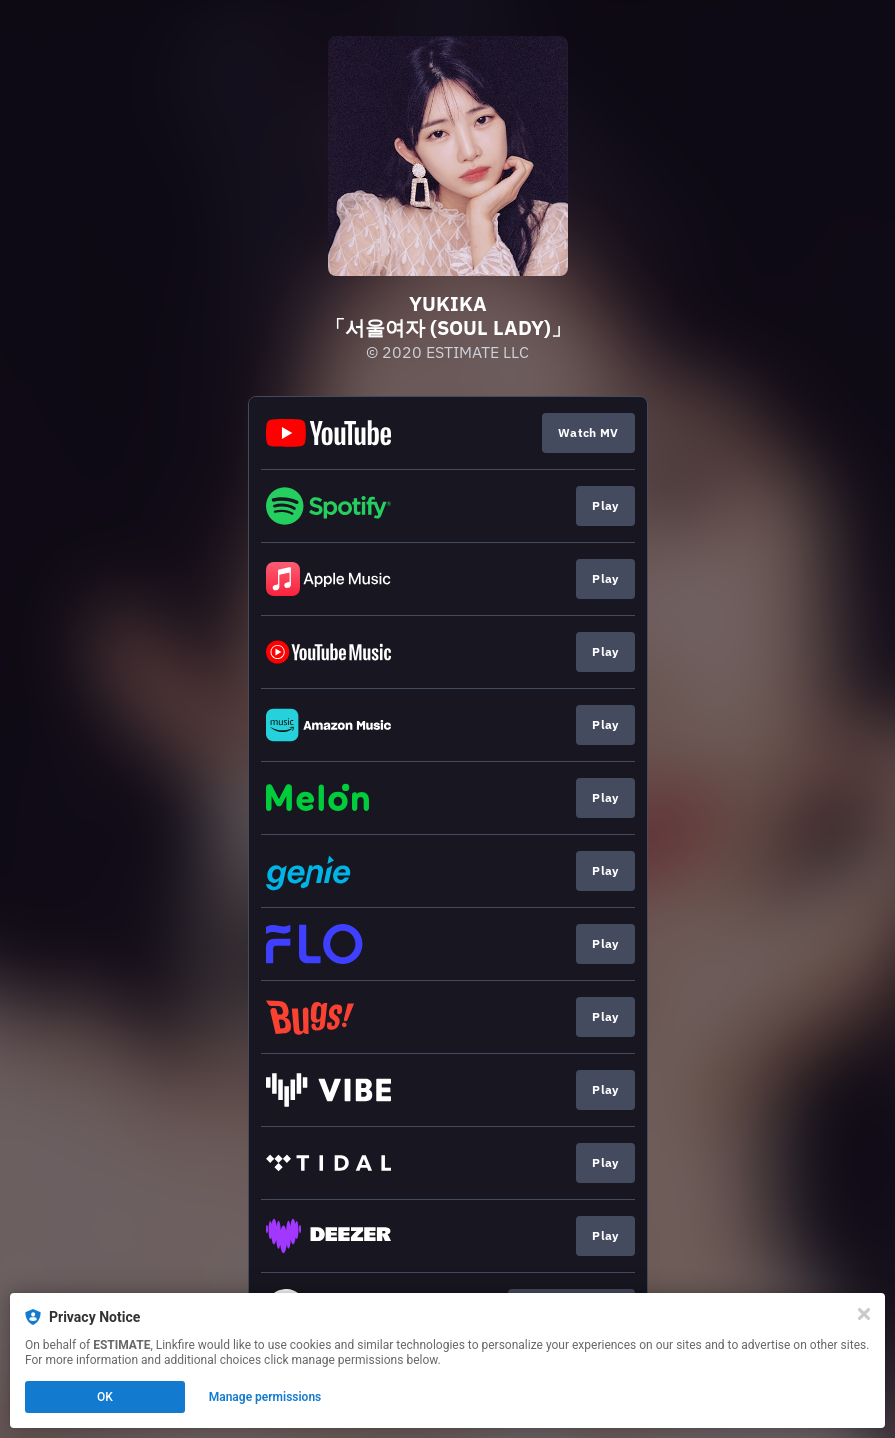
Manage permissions (265, 1397)
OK (105, 1397)
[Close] (864, 1314)
